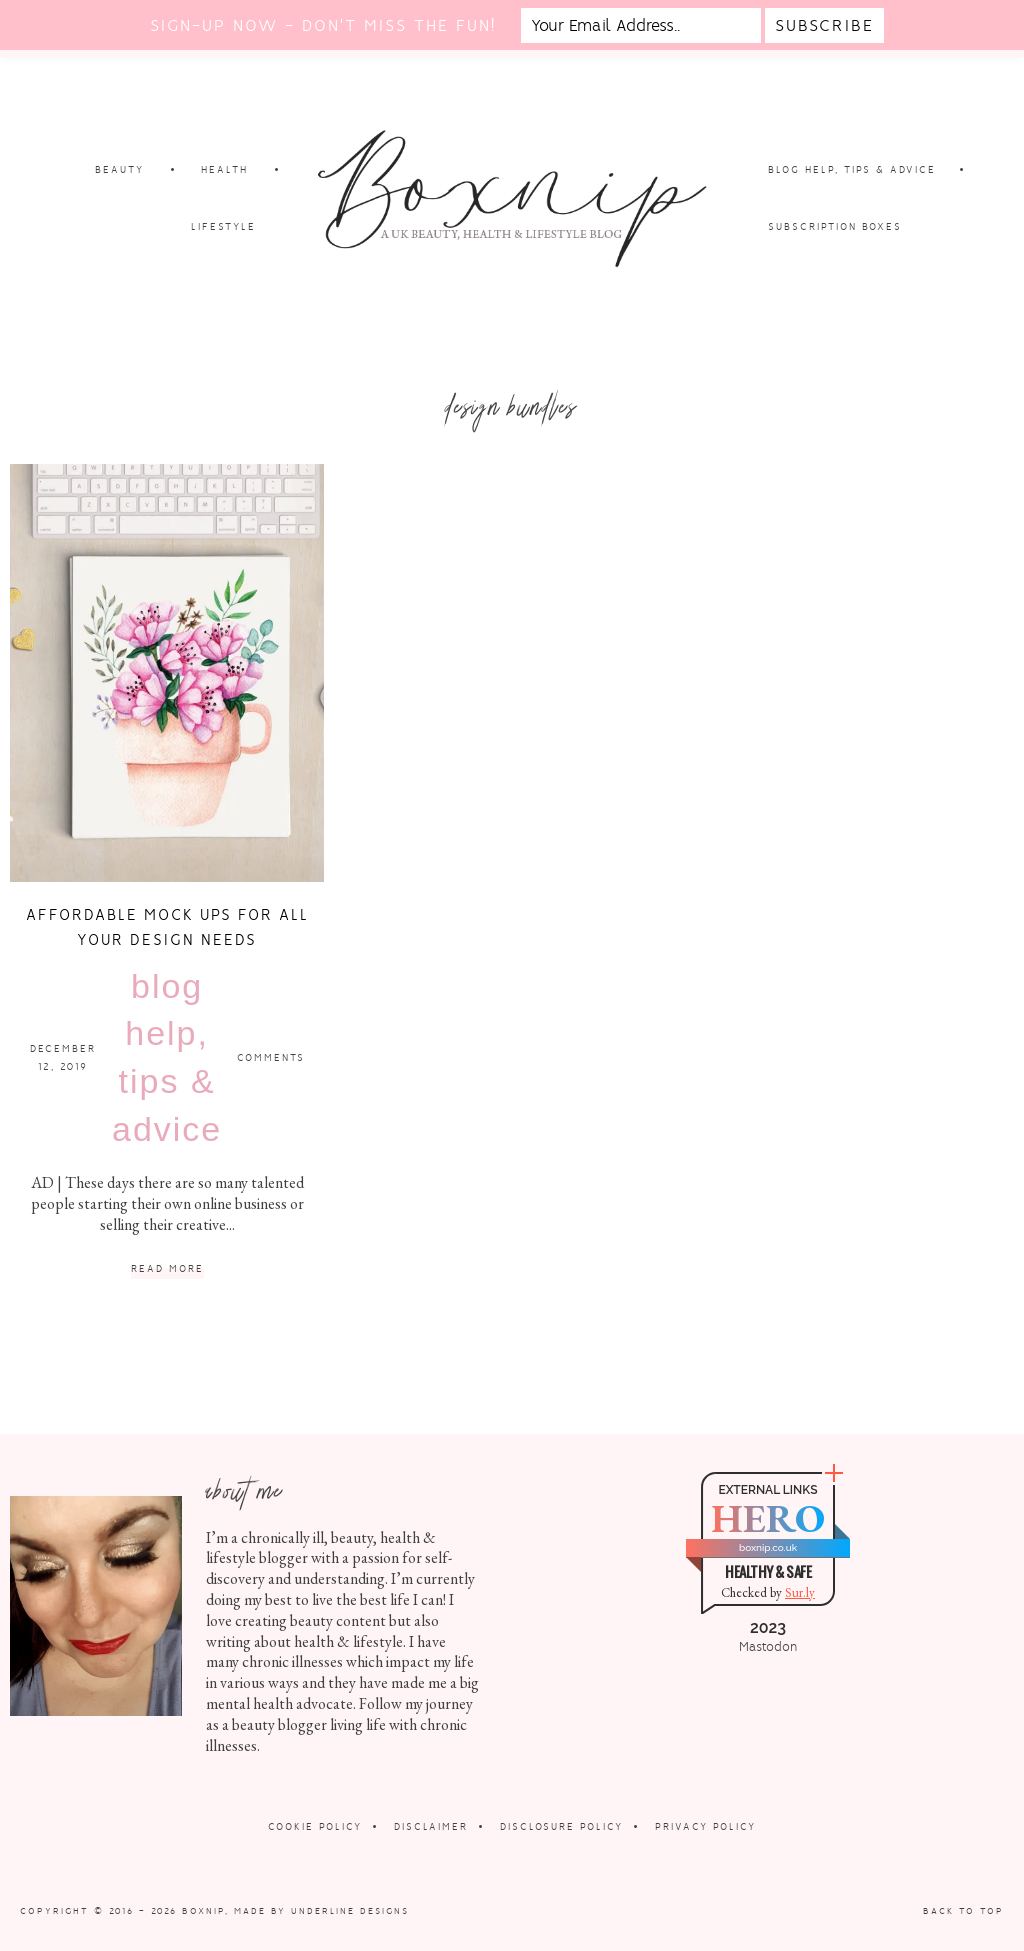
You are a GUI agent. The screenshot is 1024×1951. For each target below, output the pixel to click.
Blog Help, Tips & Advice (167, 1057)
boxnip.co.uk (768, 1547)
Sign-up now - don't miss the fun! (323, 25)
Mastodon (768, 1647)
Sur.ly (800, 1592)
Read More (167, 1269)
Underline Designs (350, 1911)
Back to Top (963, 1911)
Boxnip (203, 1911)
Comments (271, 1057)
